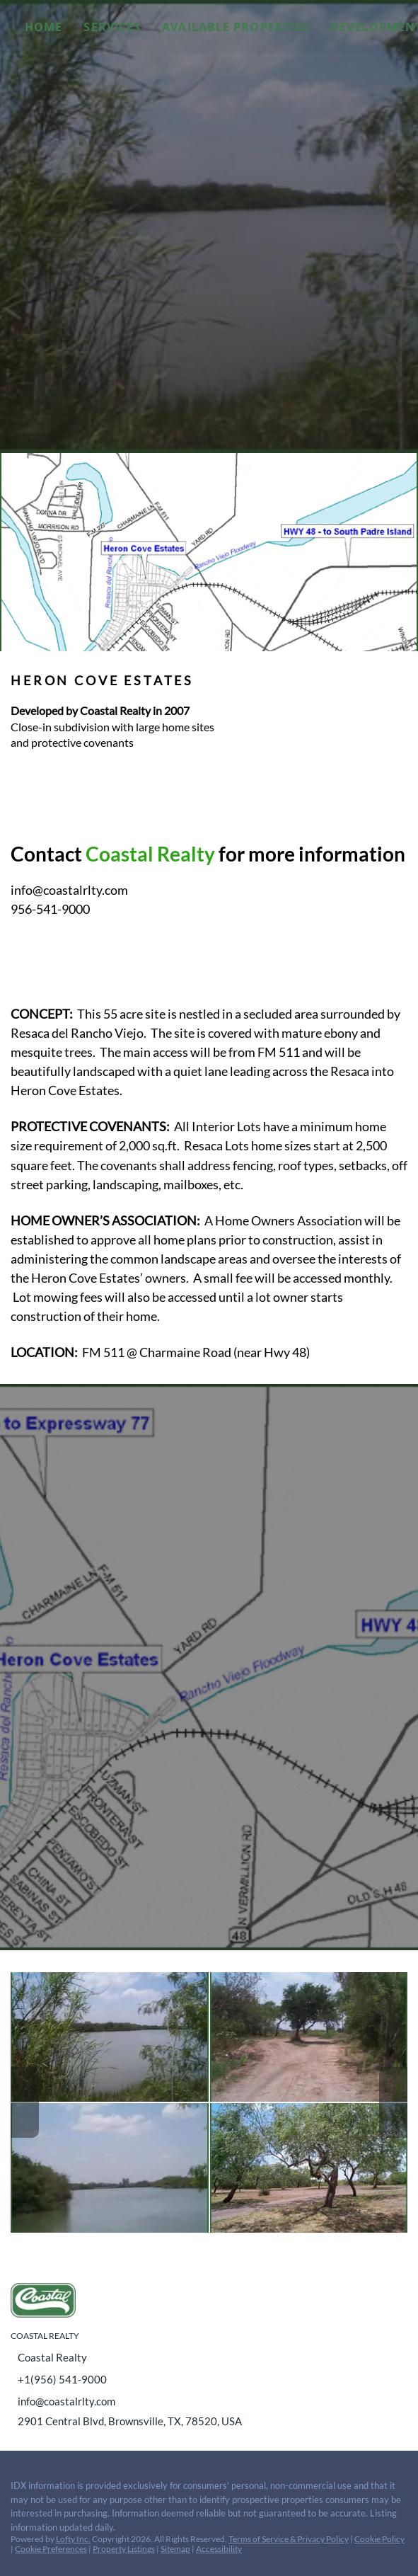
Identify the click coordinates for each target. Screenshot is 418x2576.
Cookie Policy (379, 2539)
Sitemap (175, 2548)
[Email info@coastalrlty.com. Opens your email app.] (188, 2401)
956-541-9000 (50, 909)
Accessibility (219, 2548)
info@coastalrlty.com (69, 890)
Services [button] (112, 27)
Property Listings (124, 2548)
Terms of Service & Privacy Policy (288, 2539)
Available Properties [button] (235, 27)
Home (43, 27)
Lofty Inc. (73, 2539)
